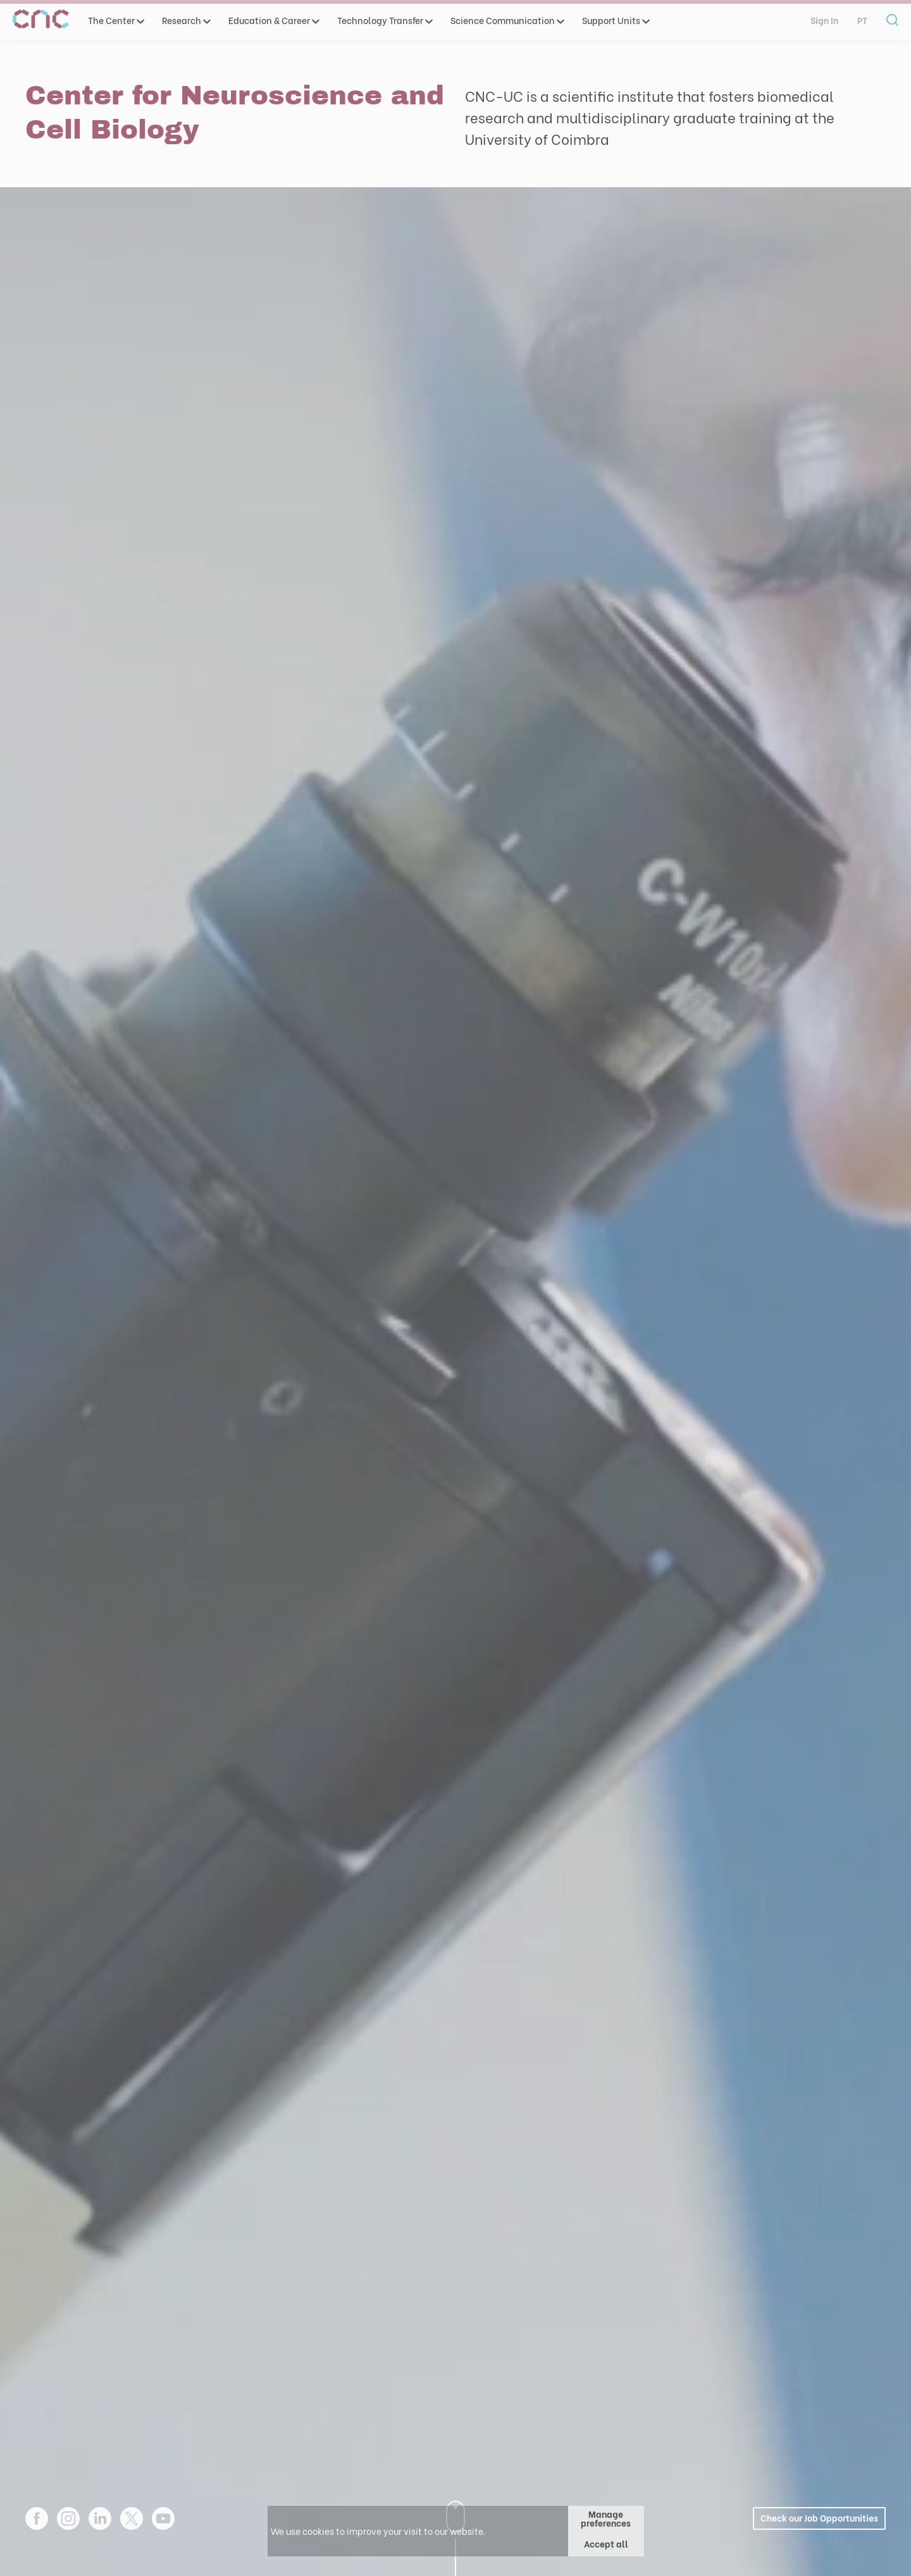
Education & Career (273, 20)
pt (862, 20)
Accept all (606, 2543)
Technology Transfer (384, 20)
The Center (115, 20)
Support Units (615, 20)
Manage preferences (606, 2518)
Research (185, 20)
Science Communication (506, 20)
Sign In (824, 20)
